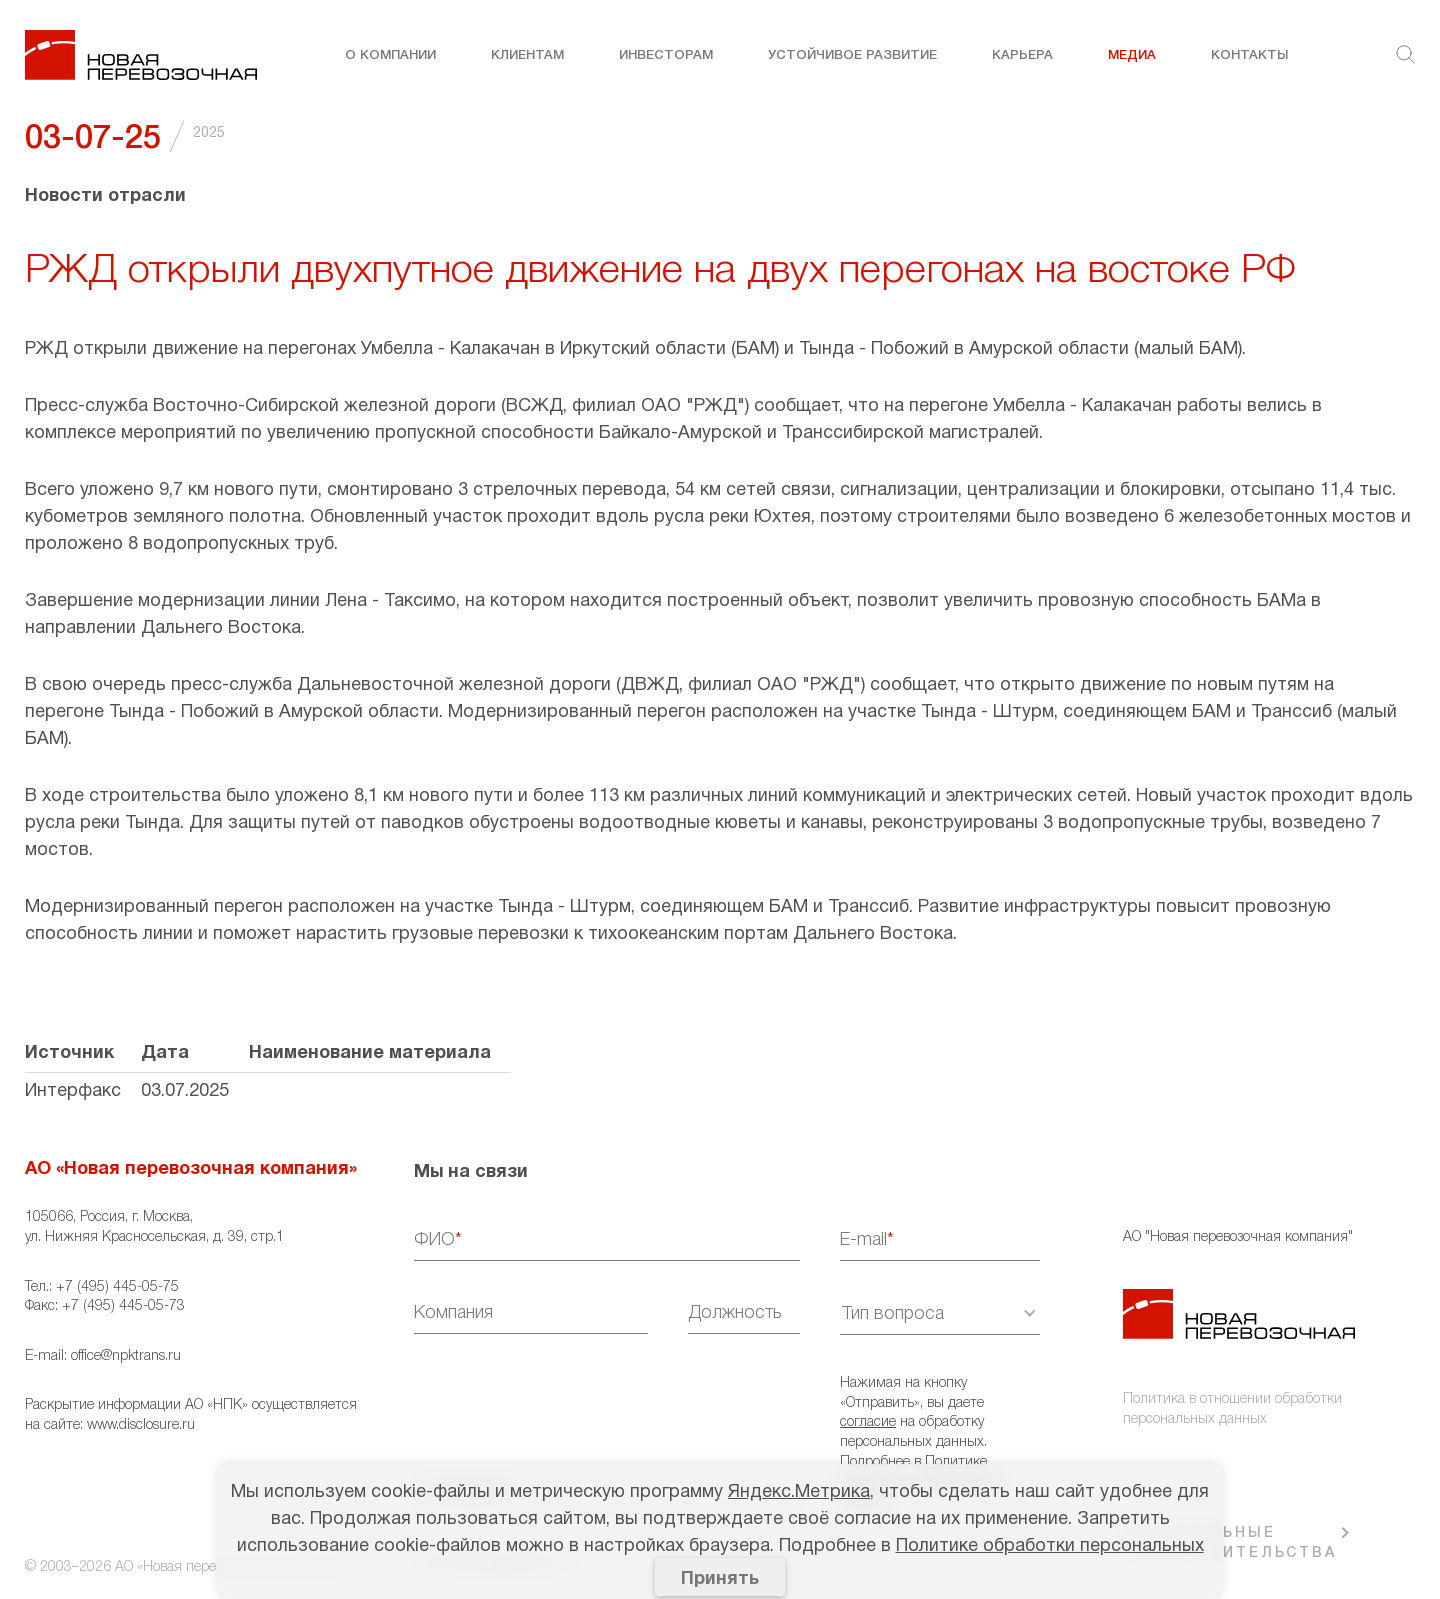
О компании (390, 55)
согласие (868, 1422)
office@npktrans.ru (126, 1356)
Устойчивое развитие (852, 55)
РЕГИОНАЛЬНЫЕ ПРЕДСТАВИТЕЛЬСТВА (1230, 1543)
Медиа (1132, 55)
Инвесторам (666, 55)
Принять (720, 1579)
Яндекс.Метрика (799, 1492)
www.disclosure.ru (141, 1425)
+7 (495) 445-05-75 (117, 1287)
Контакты (1249, 55)
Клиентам (527, 55)
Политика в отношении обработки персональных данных (1232, 1409)
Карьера (1022, 55)
